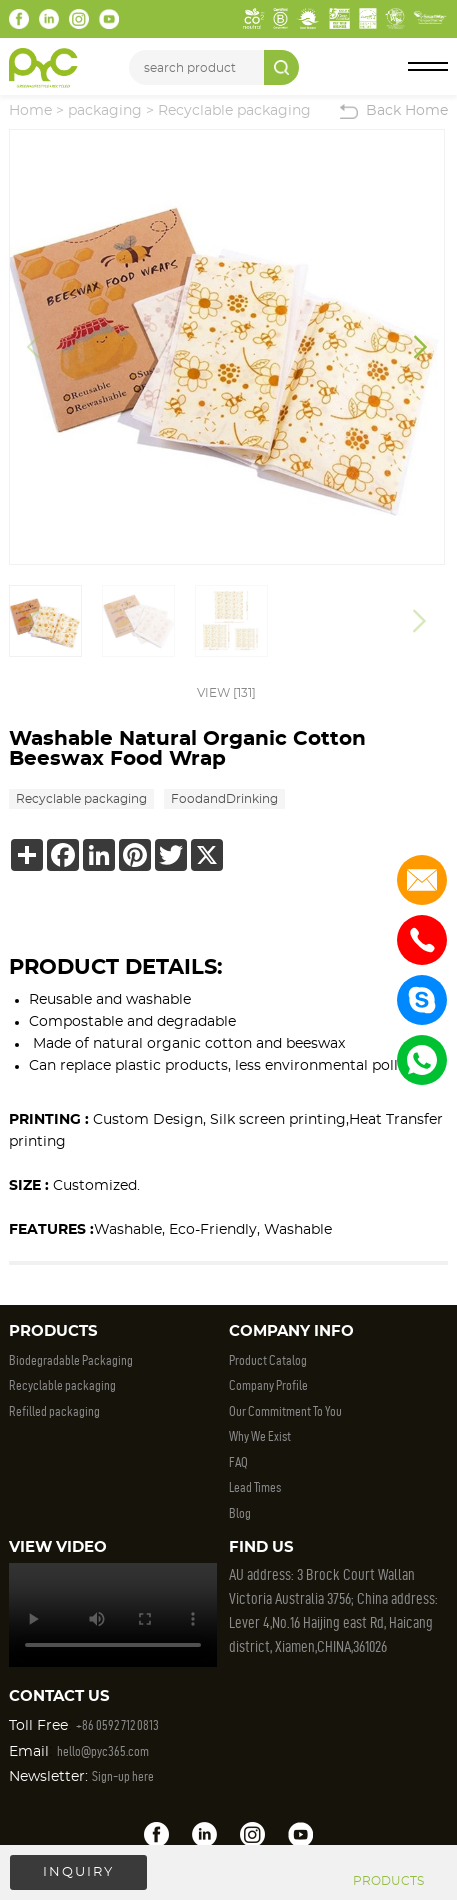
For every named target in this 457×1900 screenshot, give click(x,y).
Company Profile (268, 1385)
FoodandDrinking (224, 799)
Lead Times (255, 1487)
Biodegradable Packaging (71, 1360)
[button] (420, 347)
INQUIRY (78, 1872)
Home (30, 111)
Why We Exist (260, 1436)
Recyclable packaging (234, 111)
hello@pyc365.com (103, 1751)
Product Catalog (268, 1360)
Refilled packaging (54, 1411)
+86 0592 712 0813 (117, 1725)
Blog (240, 1513)
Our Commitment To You (285, 1411)
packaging (105, 111)
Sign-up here (123, 1776)
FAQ (238, 1462)
